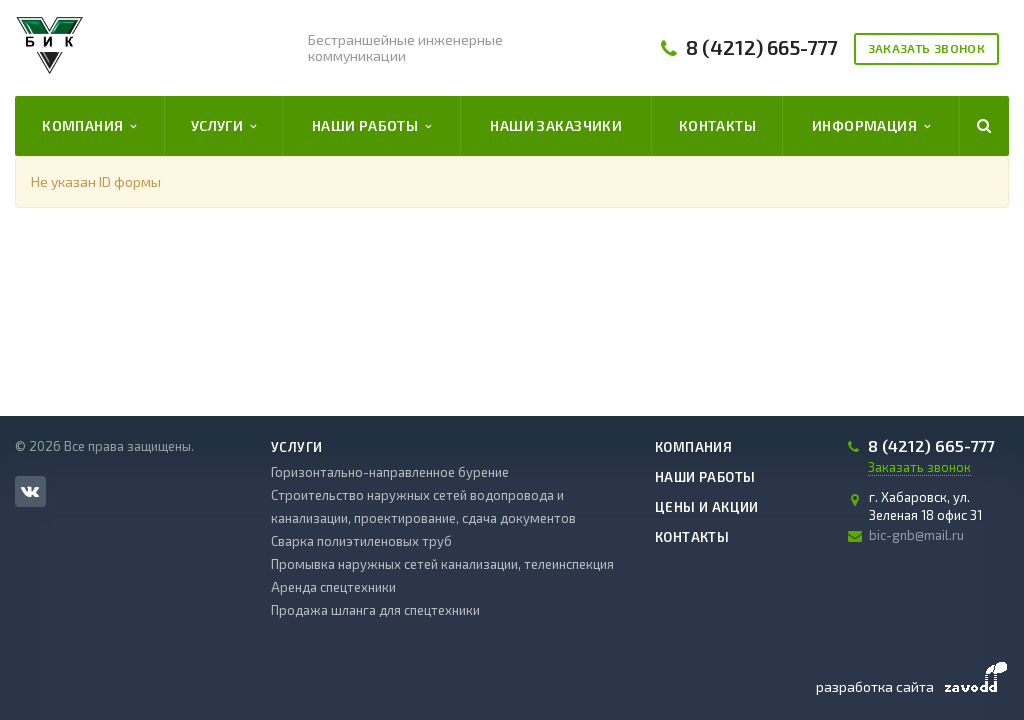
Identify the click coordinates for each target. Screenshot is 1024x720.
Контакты (717, 125)
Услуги (224, 126)
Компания (89, 126)
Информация (871, 126)
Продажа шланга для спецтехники (375, 610)
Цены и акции (707, 507)
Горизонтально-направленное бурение (390, 472)
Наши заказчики (556, 125)
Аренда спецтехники (333, 587)
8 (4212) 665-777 (761, 47)
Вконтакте (30, 490)
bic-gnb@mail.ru (916, 535)
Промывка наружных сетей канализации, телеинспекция (442, 564)
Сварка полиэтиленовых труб (361, 541)
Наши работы (372, 126)
